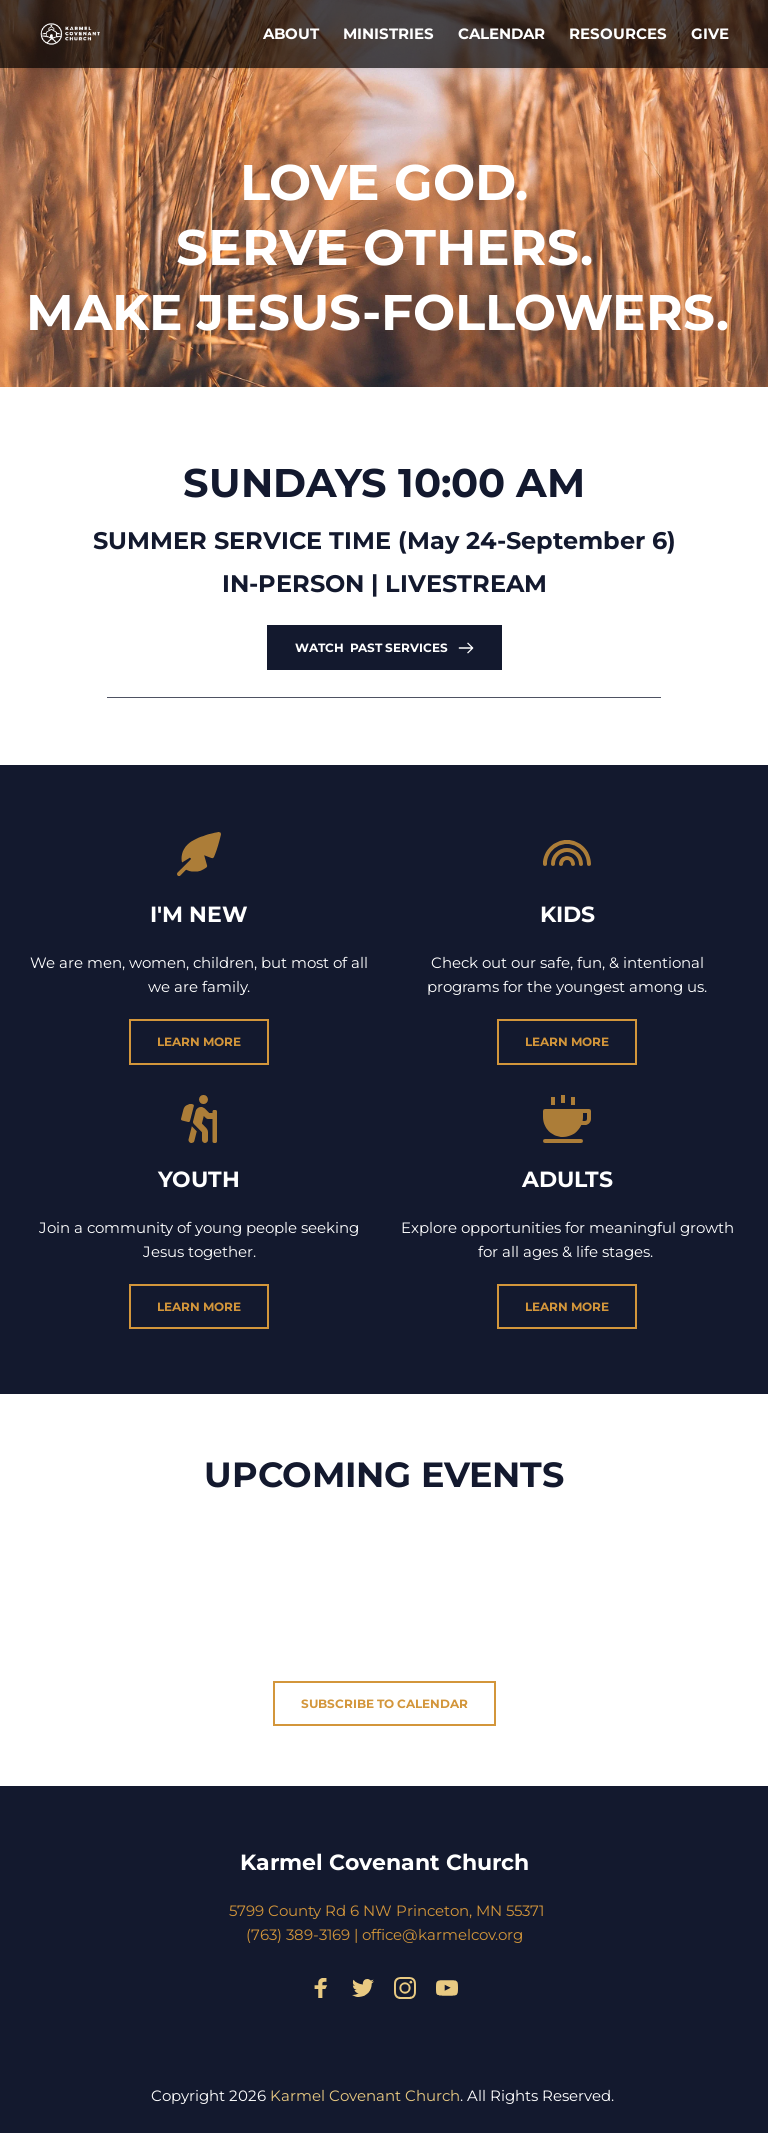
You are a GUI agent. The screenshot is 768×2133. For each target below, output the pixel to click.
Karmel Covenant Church (384, 1862)
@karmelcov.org (462, 1934)
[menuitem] (291, 34)
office (382, 1934)
